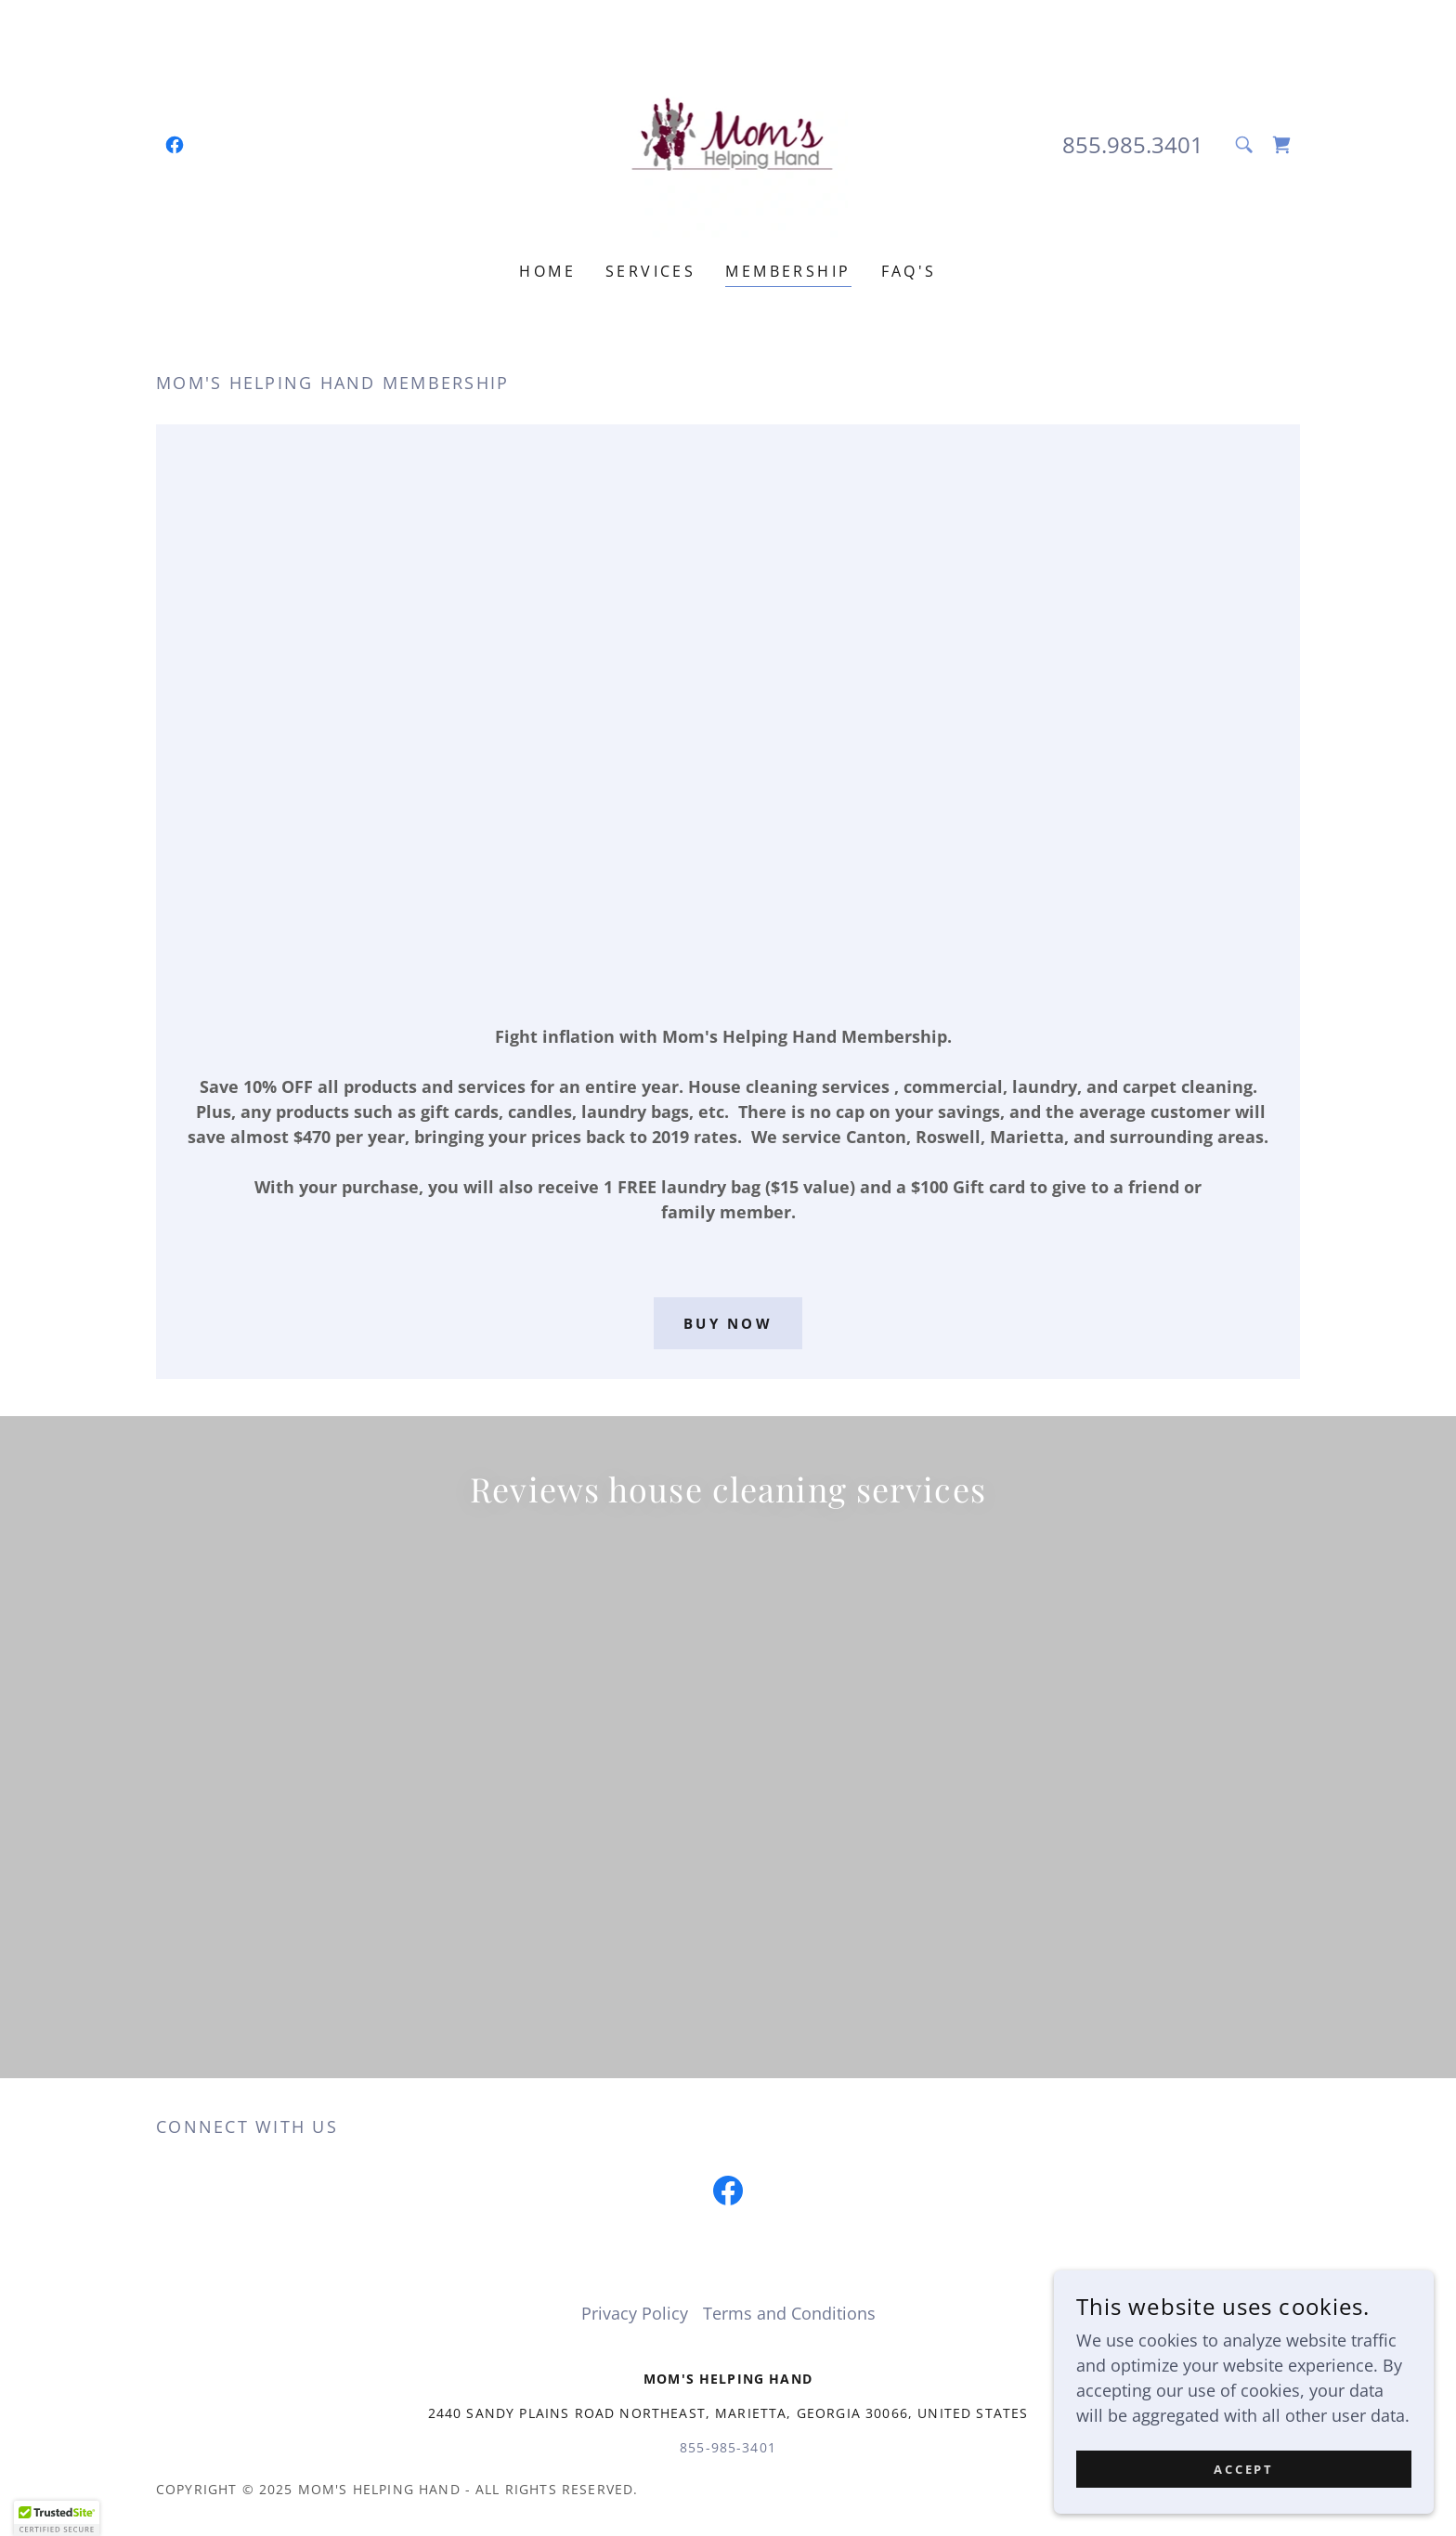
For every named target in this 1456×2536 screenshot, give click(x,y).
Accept (1248, 2469)
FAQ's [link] (909, 271)
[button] (56, 2518)
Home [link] (547, 271)
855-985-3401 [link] (728, 2038)
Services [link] (650, 271)
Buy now (728, 1323)
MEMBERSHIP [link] (788, 271)
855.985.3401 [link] (1132, 144)
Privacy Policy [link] (634, 1903)
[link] (174, 144)
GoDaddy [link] (1264, 2079)
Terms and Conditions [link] (789, 1903)
